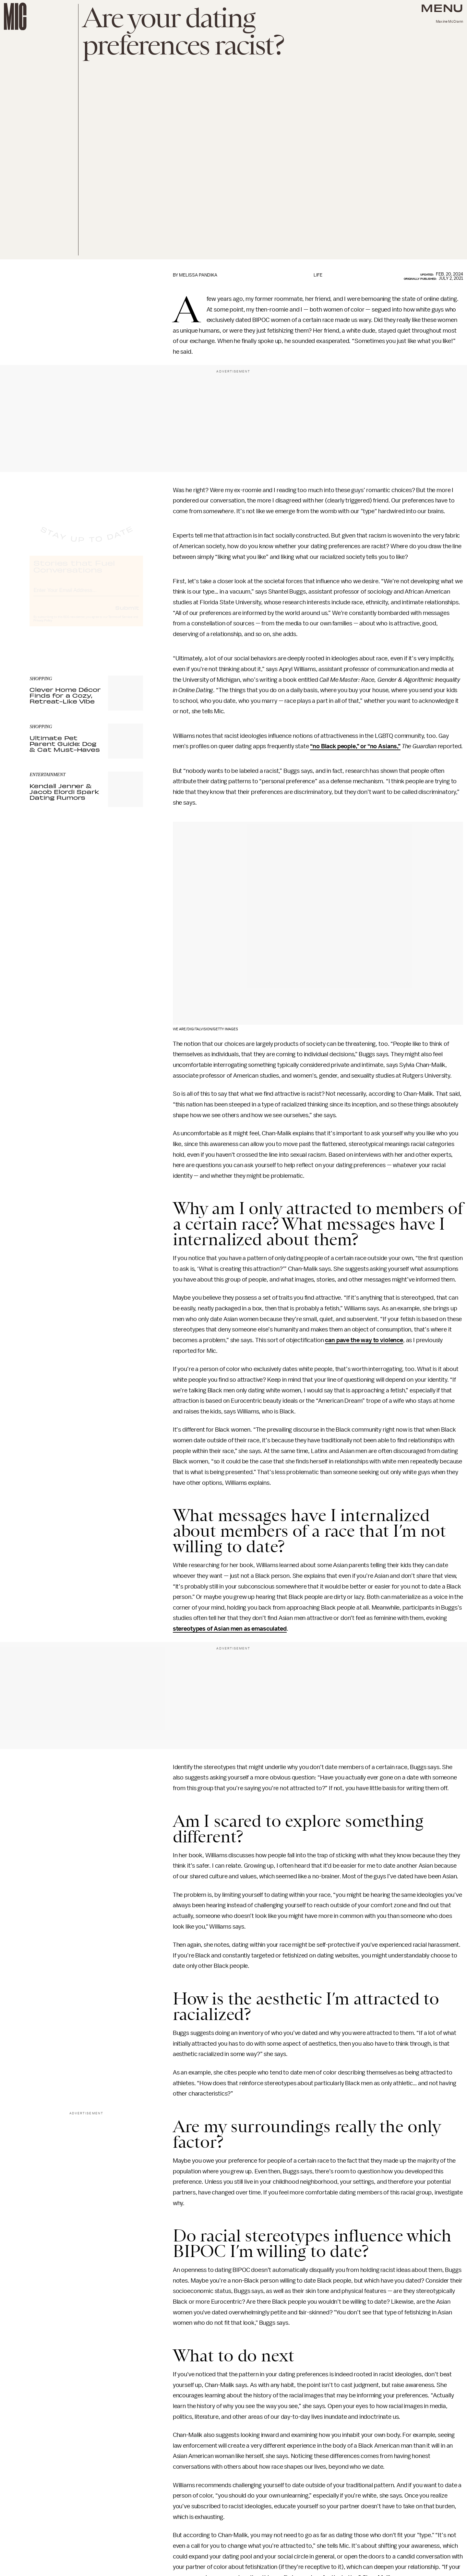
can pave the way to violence (364, 1340)
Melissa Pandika (198, 275)
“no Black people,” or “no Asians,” (355, 746)
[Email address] (86, 595)
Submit (127, 613)
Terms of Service (120, 622)
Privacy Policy (42, 626)
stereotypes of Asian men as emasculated (230, 1628)
